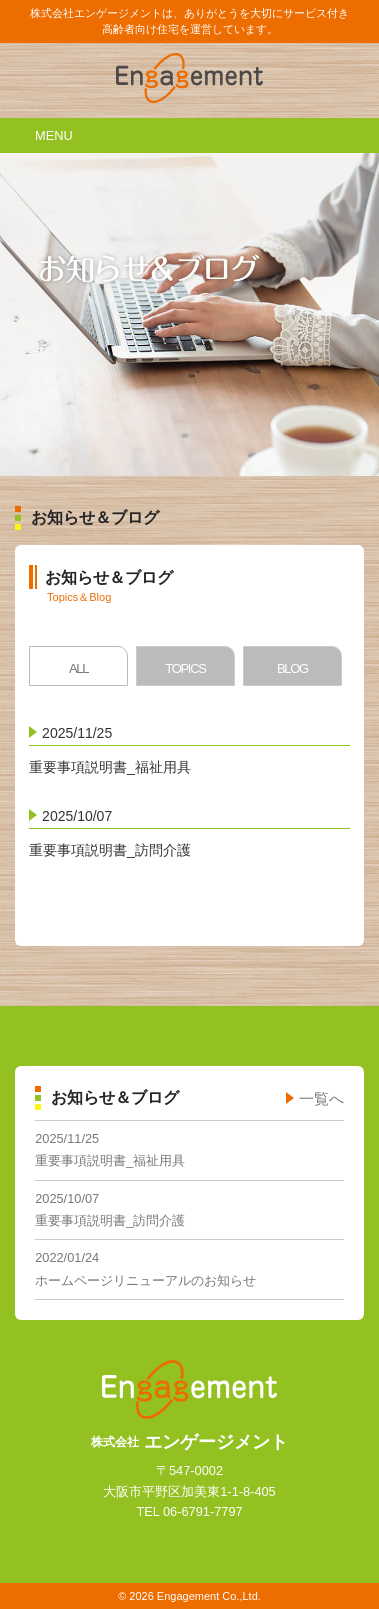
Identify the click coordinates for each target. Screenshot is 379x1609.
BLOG (292, 668)
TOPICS (185, 668)
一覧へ (321, 1098)
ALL (78, 668)
